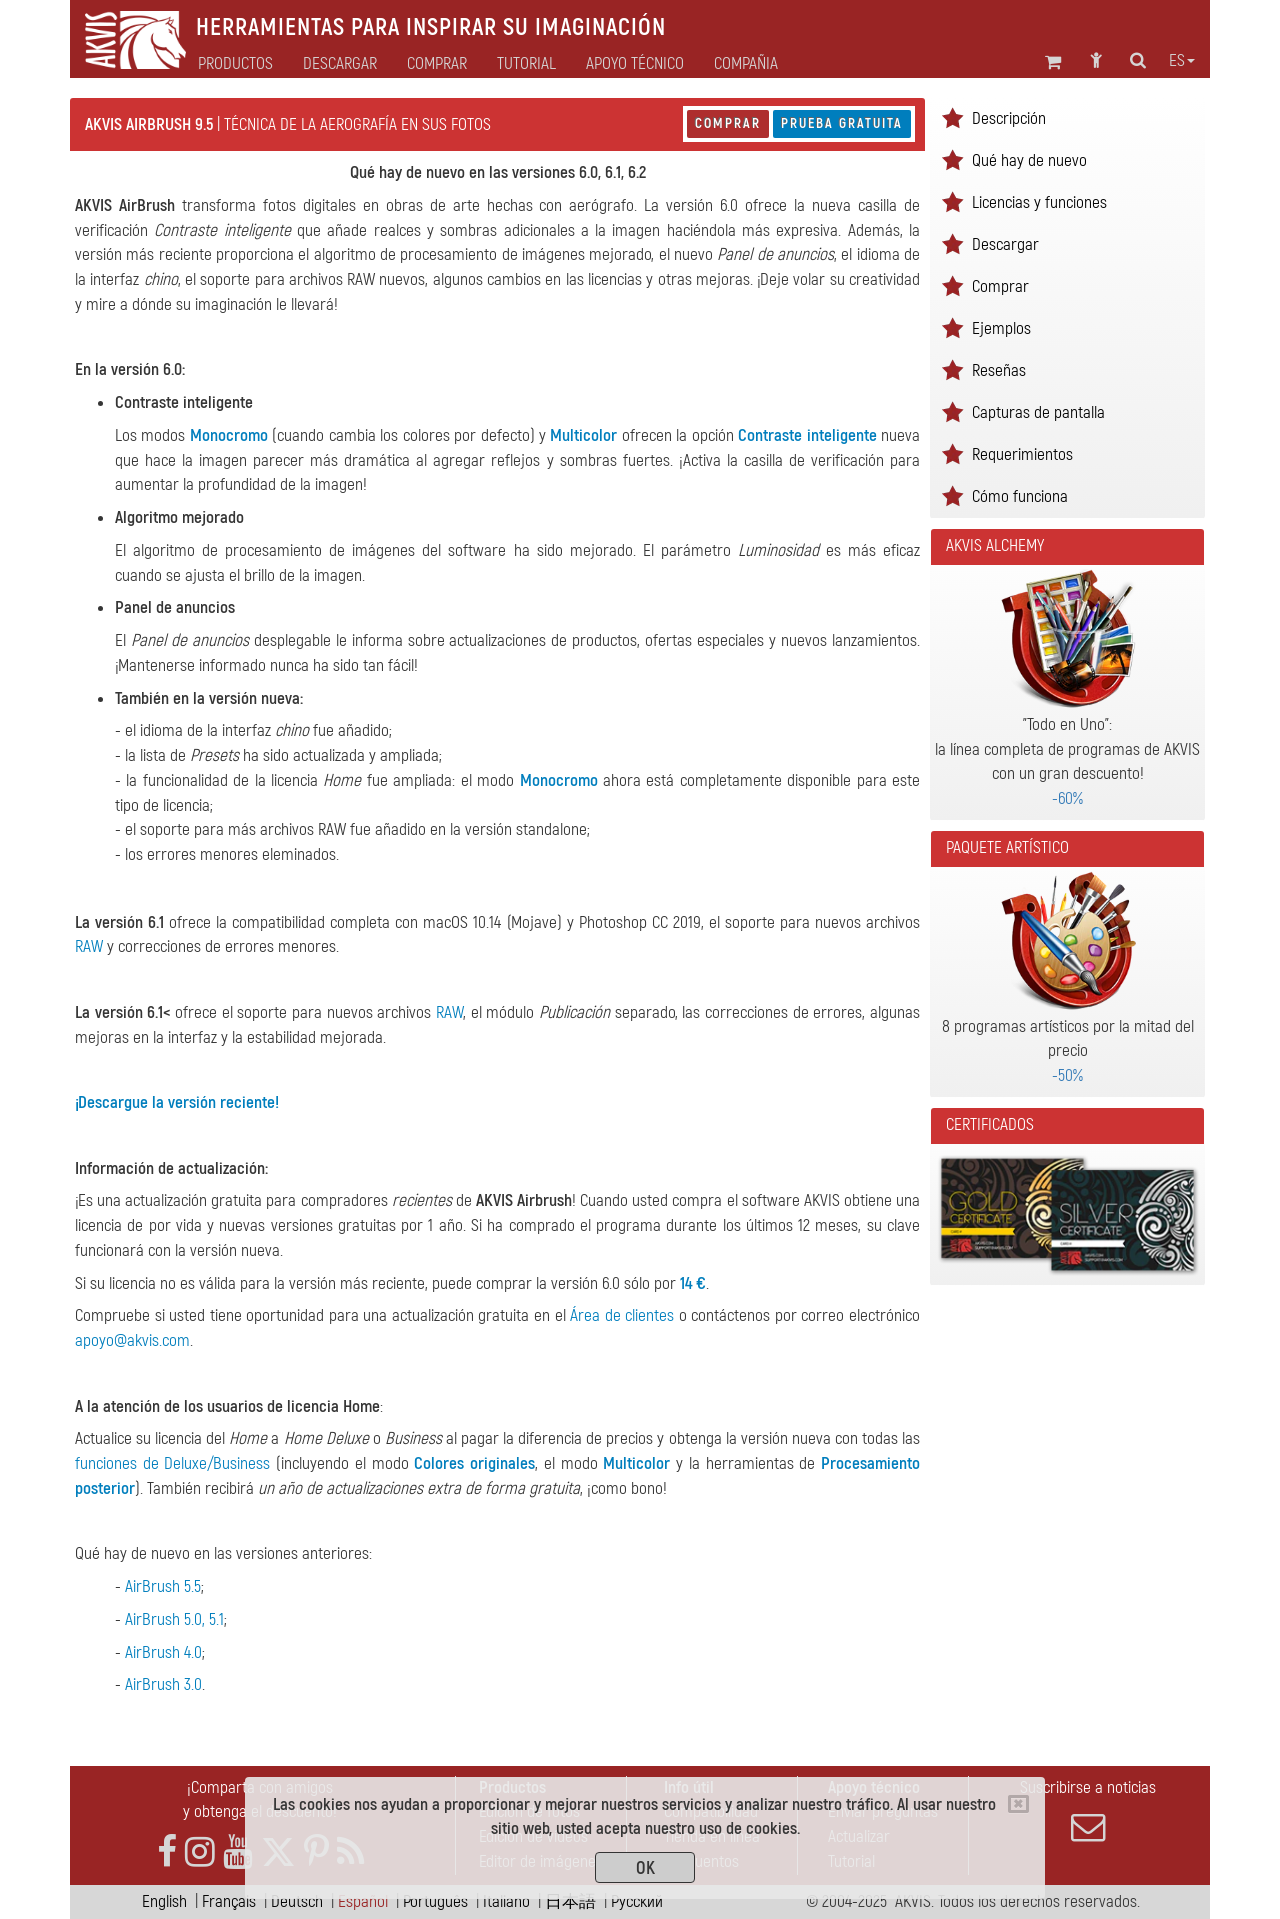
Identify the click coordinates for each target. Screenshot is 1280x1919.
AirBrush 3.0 (163, 1684)
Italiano (506, 1901)
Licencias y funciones (1039, 202)
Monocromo (229, 435)
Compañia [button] (746, 64)
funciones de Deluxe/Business (172, 1463)
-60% (1067, 798)
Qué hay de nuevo (1029, 160)
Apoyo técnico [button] (635, 64)
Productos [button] (235, 64)
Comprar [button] (437, 64)
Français (229, 1901)
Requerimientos (1022, 454)
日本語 (570, 1901)
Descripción (1009, 118)
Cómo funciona (1020, 496)
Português (435, 1901)
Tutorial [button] (526, 64)
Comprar (728, 123)
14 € (693, 1283)
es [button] (1182, 61)
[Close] (1018, 1804)
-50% (1067, 1075)
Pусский (637, 1901)
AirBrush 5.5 (163, 1586)
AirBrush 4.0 (163, 1652)
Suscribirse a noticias (1088, 1811)
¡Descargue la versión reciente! (177, 1102)
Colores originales (474, 1463)
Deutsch (297, 1901)
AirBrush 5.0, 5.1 (174, 1619)
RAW (89, 946)
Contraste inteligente (807, 435)
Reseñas (999, 370)
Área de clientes (622, 1315)
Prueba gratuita (842, 123)
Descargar (340, 64)
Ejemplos (1001, 328)
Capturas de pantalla (1038, 412)
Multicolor (583, 435)
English (164, 1901)
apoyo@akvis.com (132, 1340)
